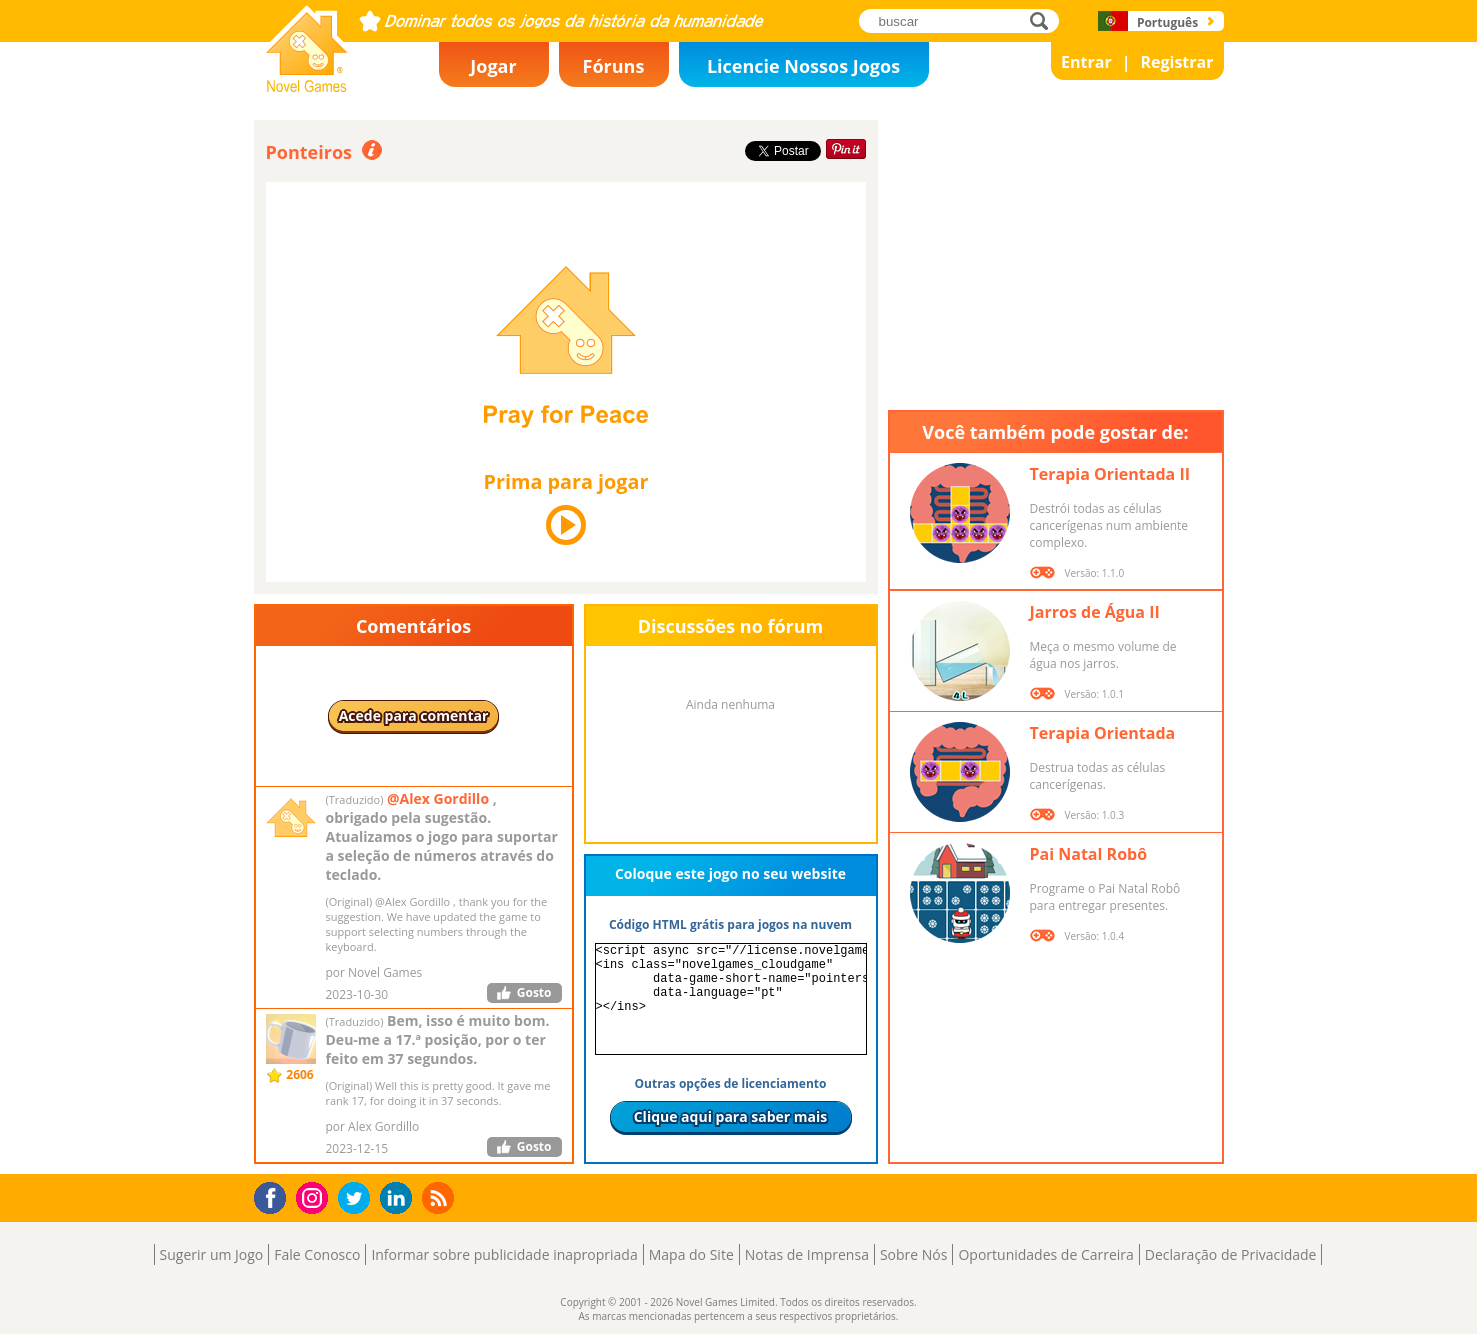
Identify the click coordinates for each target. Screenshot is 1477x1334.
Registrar (1176, 62)
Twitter (358, 1199)
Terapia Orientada (1103, 733)
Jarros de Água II (1095, 612)
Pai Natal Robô (1089, 854)
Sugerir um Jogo (212, 1254)
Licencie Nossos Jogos (803, 66)
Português (1167, 22)
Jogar (493, 66)
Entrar (1086, 62)
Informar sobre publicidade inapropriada (504, 1254)
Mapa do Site (691, 1254)
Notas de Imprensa (807, 1254)
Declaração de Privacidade (1231, 1254)
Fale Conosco (317, 1254)
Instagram (315, 1196)
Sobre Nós (914, 1254)
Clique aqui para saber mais (731, 1116)
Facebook (275, 1195)
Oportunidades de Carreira (1045, 1254)
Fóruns (614, 66)
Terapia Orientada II (1110, 474)
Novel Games (304, 86)
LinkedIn (399, 1198)
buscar (1044, 20)
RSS (440, 1197)
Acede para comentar (414, 715)
